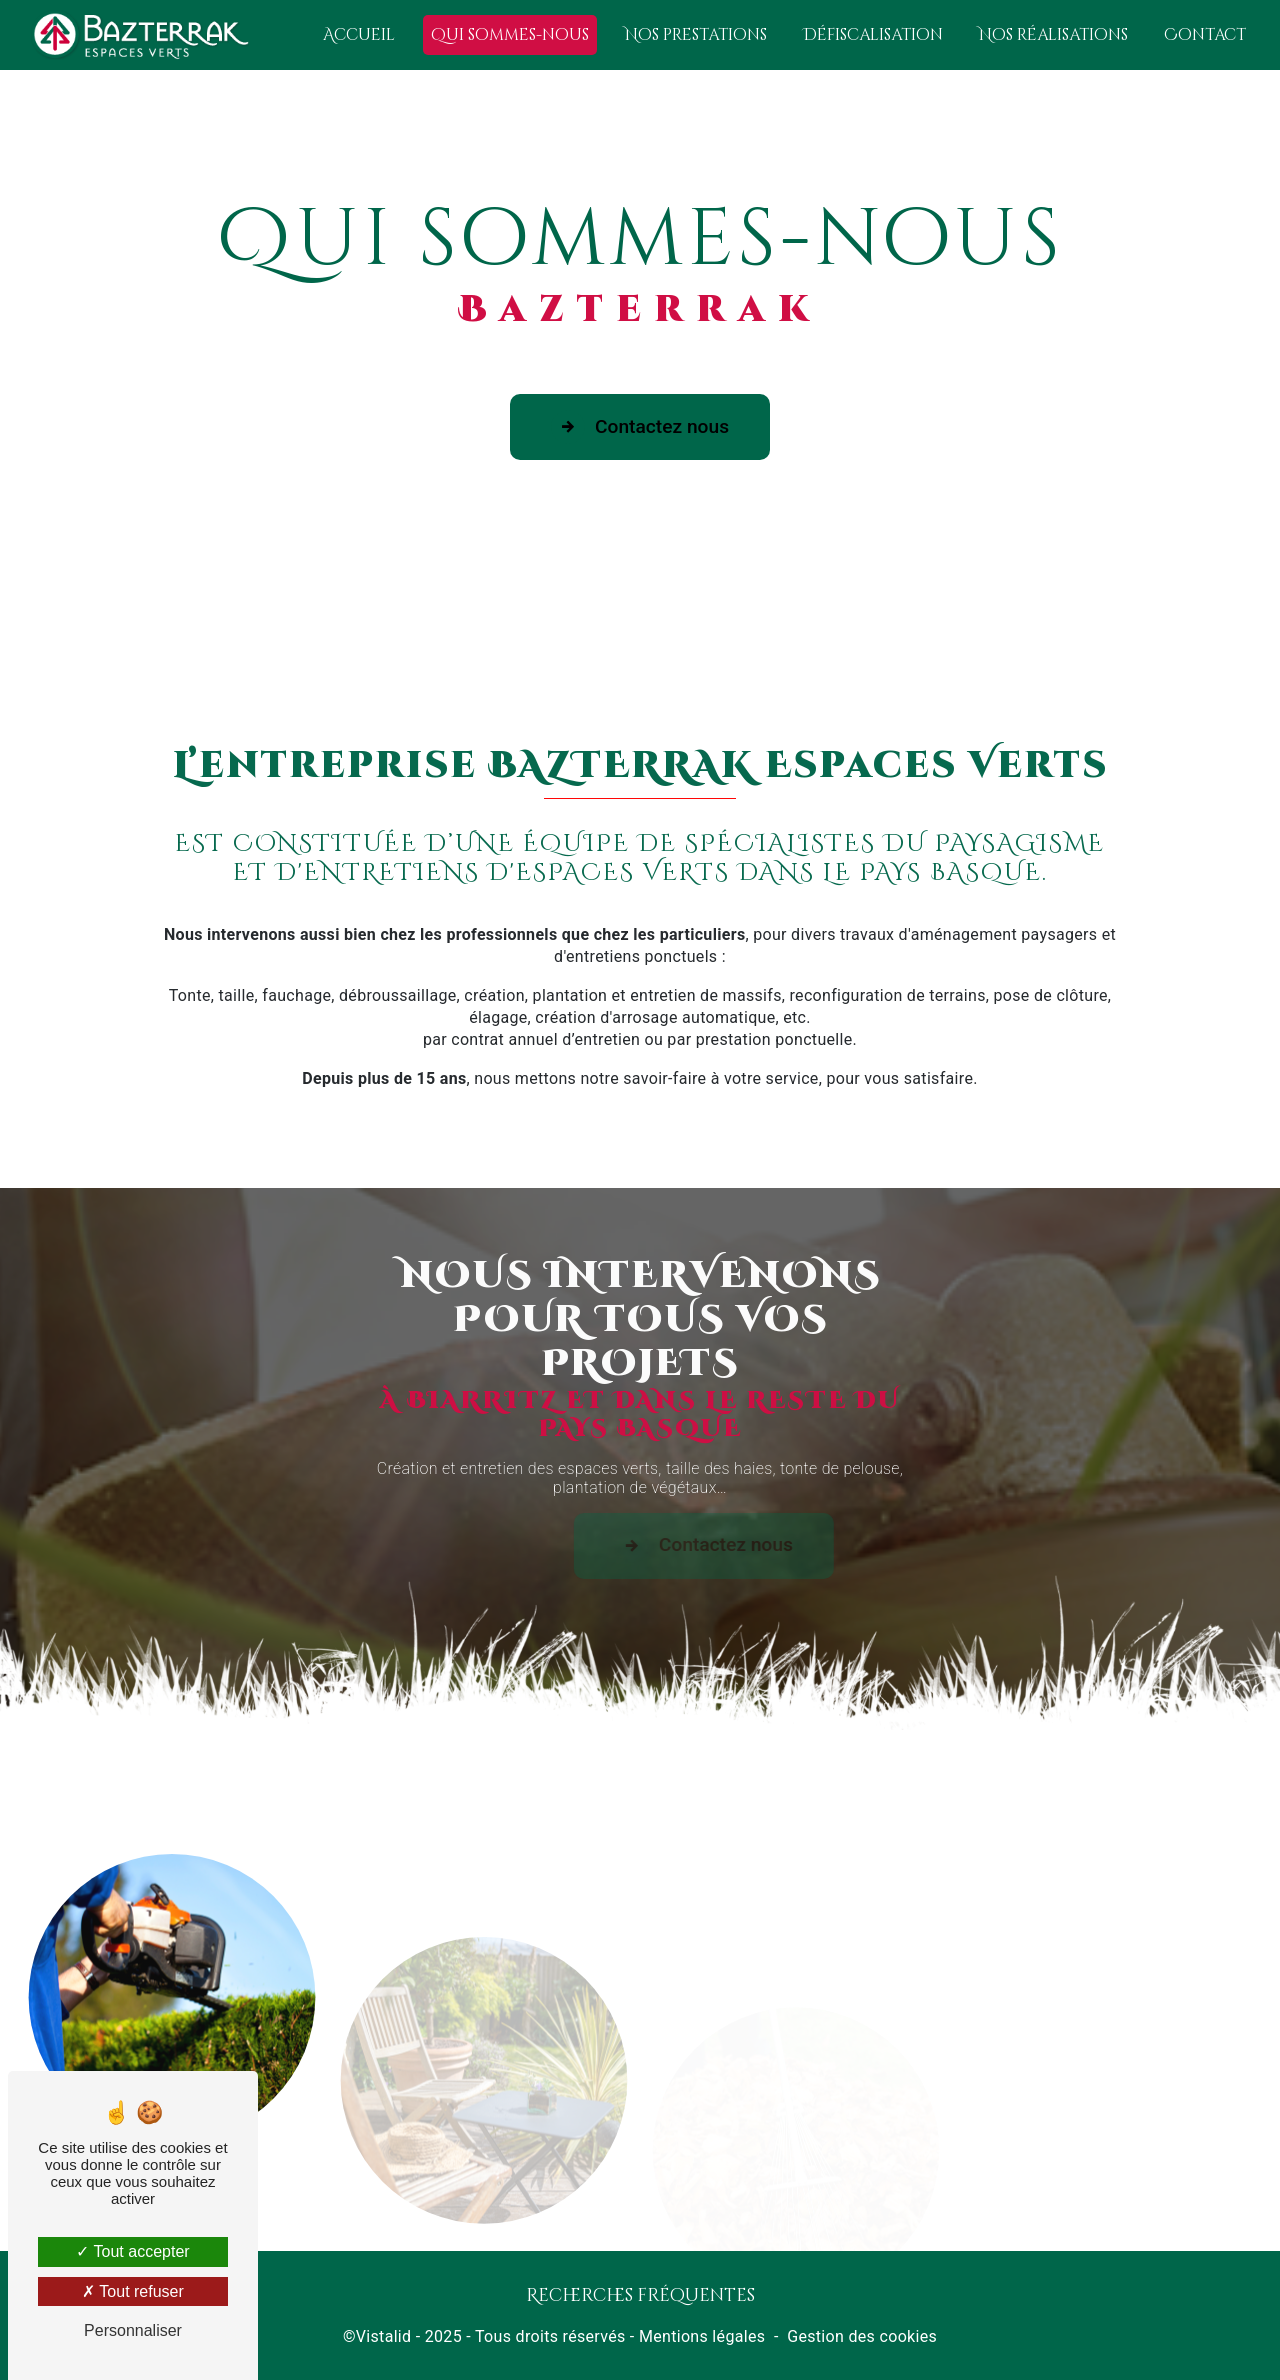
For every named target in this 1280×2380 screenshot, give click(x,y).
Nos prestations (696, 35)
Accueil (359, 35)
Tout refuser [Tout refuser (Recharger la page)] (133, 2291)
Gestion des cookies (862, 2336)
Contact (1205, 35)
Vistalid (384, 2336)
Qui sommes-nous (510, 35)
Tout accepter (132, 2251)
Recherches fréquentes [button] (640, 2296)
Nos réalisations (1053, 35)
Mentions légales (702, 2336)
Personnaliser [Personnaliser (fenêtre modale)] (133, 2330)
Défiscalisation (873, 35)
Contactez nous (640, 427)
